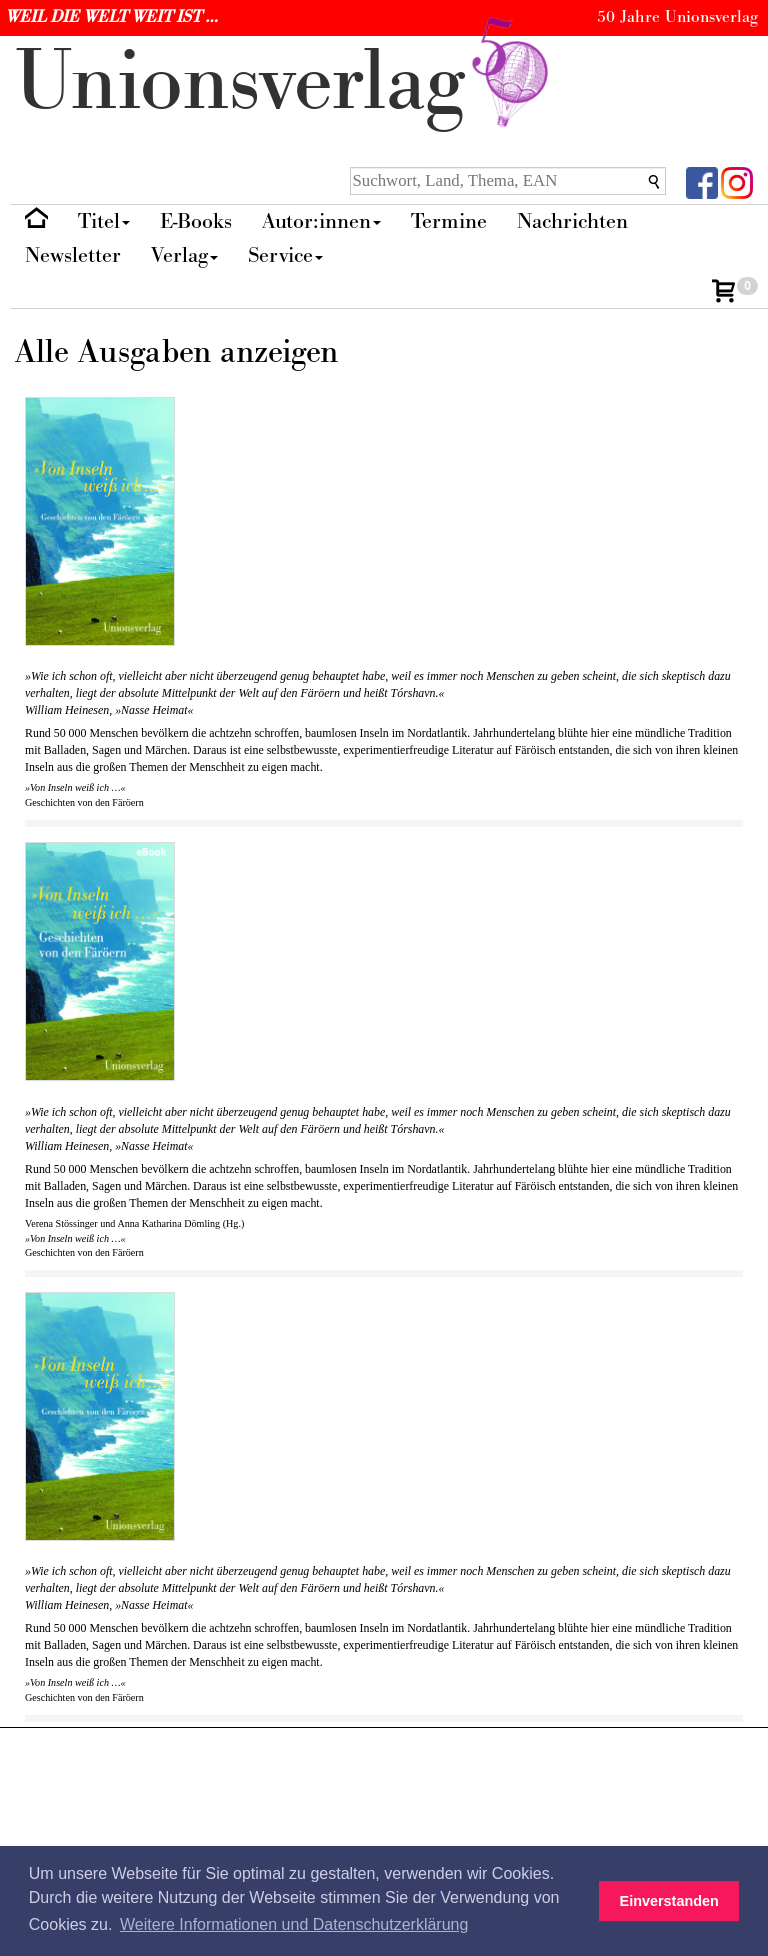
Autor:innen (321, 221)
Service (285, 255)
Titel (104, 221)
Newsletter (73, 255)
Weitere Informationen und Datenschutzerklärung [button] (294, 1924)
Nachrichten (572, 221)
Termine (449, 221)
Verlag (184, 255)
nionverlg (286, 82)
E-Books (196, 221)
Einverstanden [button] (669, 1901)
